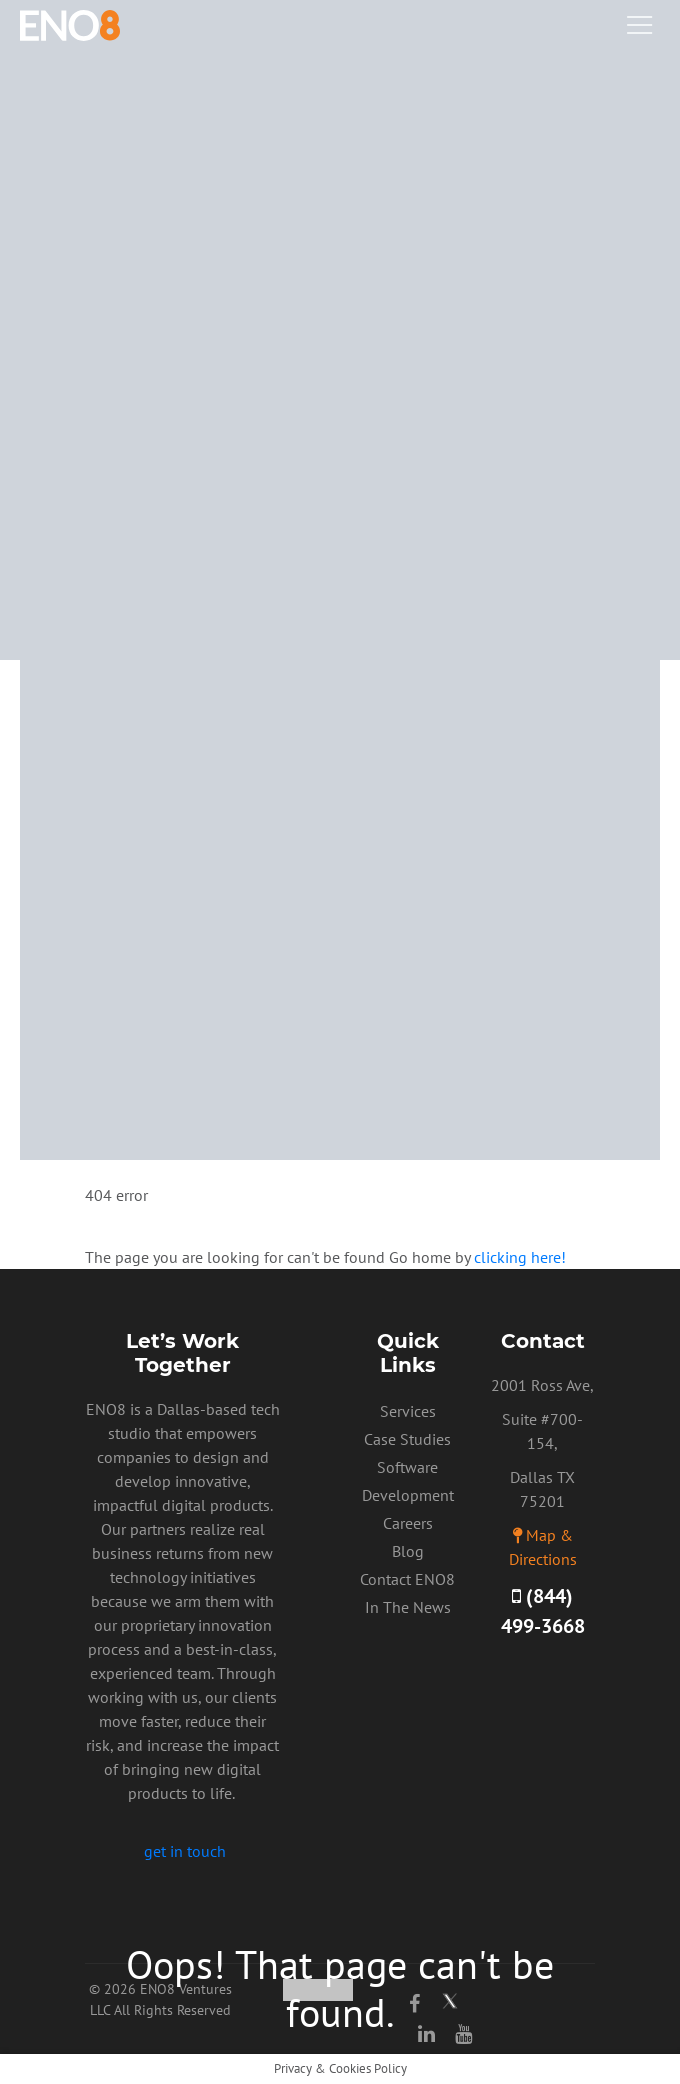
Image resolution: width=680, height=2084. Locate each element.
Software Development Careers (408, 1495)
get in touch (185, 1851)
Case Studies (407, 1439)
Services (408, 1411)
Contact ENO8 (407, 1579)
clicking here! (520, 1257)
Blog (408, 1551)
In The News (408, 1607)
